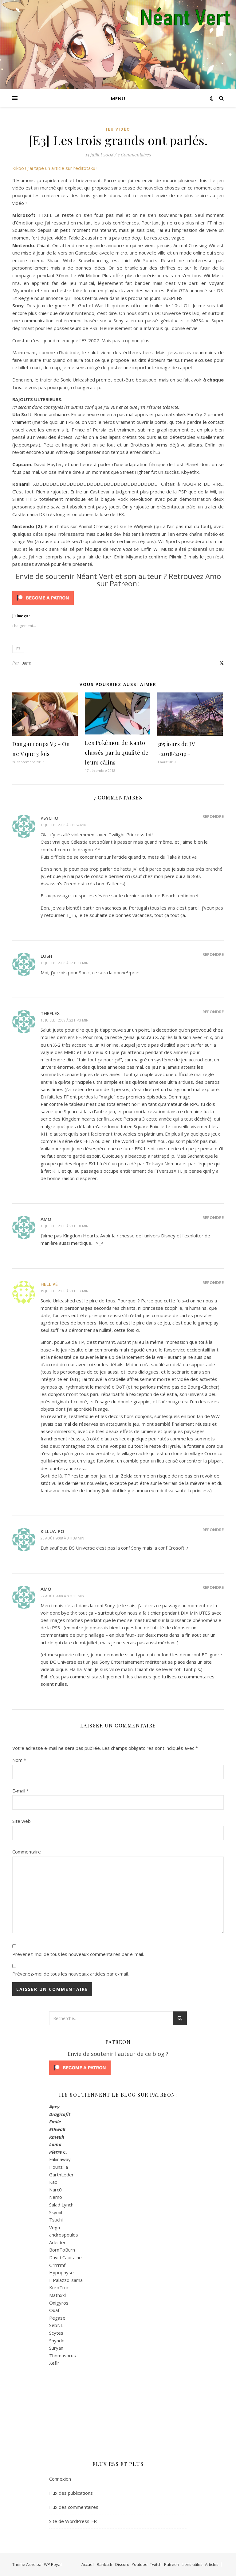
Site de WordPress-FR (73, 2521)
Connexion (60, 2479)
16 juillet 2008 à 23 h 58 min (64, 1226)
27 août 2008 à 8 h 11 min (62, 1595)
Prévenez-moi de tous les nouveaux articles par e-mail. (70, 1974)
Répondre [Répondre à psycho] (213, 816)
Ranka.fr (105, 2564)
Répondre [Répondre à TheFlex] (213, 1011)
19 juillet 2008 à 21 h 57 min (64, 1291)
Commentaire (26, 1852)
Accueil (87, 2564)
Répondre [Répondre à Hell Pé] (213, 1282)
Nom (19, 1760)
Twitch (156, 2564)
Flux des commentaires (73, 2507)
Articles (211, 2564)
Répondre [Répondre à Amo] (213, 1217)
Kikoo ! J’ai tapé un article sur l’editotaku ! (54, 168)
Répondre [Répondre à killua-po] (213, 1529)
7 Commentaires (134, 154)
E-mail (20, 1791)
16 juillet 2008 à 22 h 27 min (64, 962)
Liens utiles (192, 2564)
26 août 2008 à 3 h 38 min (62, 1538)
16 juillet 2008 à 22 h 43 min (64, 1020)
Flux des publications (71, 2493)
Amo (27, 663)
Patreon (171, 2564)
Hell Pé (49, 1284)
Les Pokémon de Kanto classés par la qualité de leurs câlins (117, 752)
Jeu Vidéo (118, 129)
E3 (18, 648)
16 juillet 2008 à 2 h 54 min (64, 824)
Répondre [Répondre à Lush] (213, 954)
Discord (122, 2564)
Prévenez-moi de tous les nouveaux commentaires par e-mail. (78, 1954)
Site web (21, 1821)
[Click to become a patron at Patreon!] (118, 598)
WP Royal (52, 2564)
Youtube (140, 2564)
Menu (118, 98)
